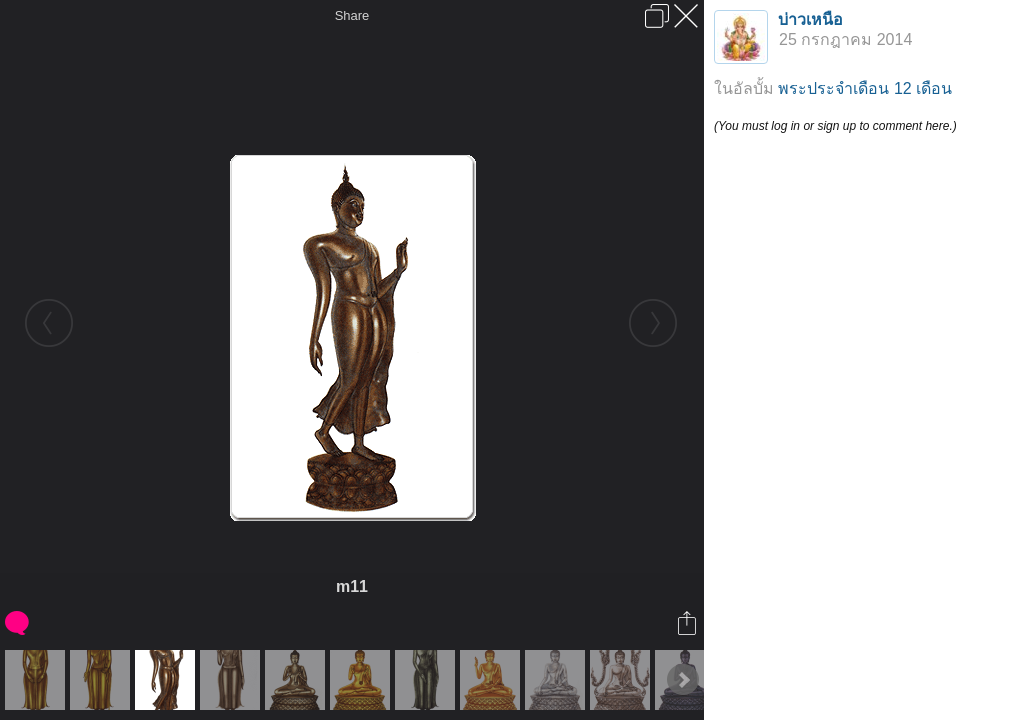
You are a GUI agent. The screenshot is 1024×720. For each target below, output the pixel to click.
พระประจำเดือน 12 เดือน (865, 88)
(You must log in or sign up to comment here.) (835, 126)
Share (352, 15)
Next (683, 680)
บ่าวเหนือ (810, 19)
